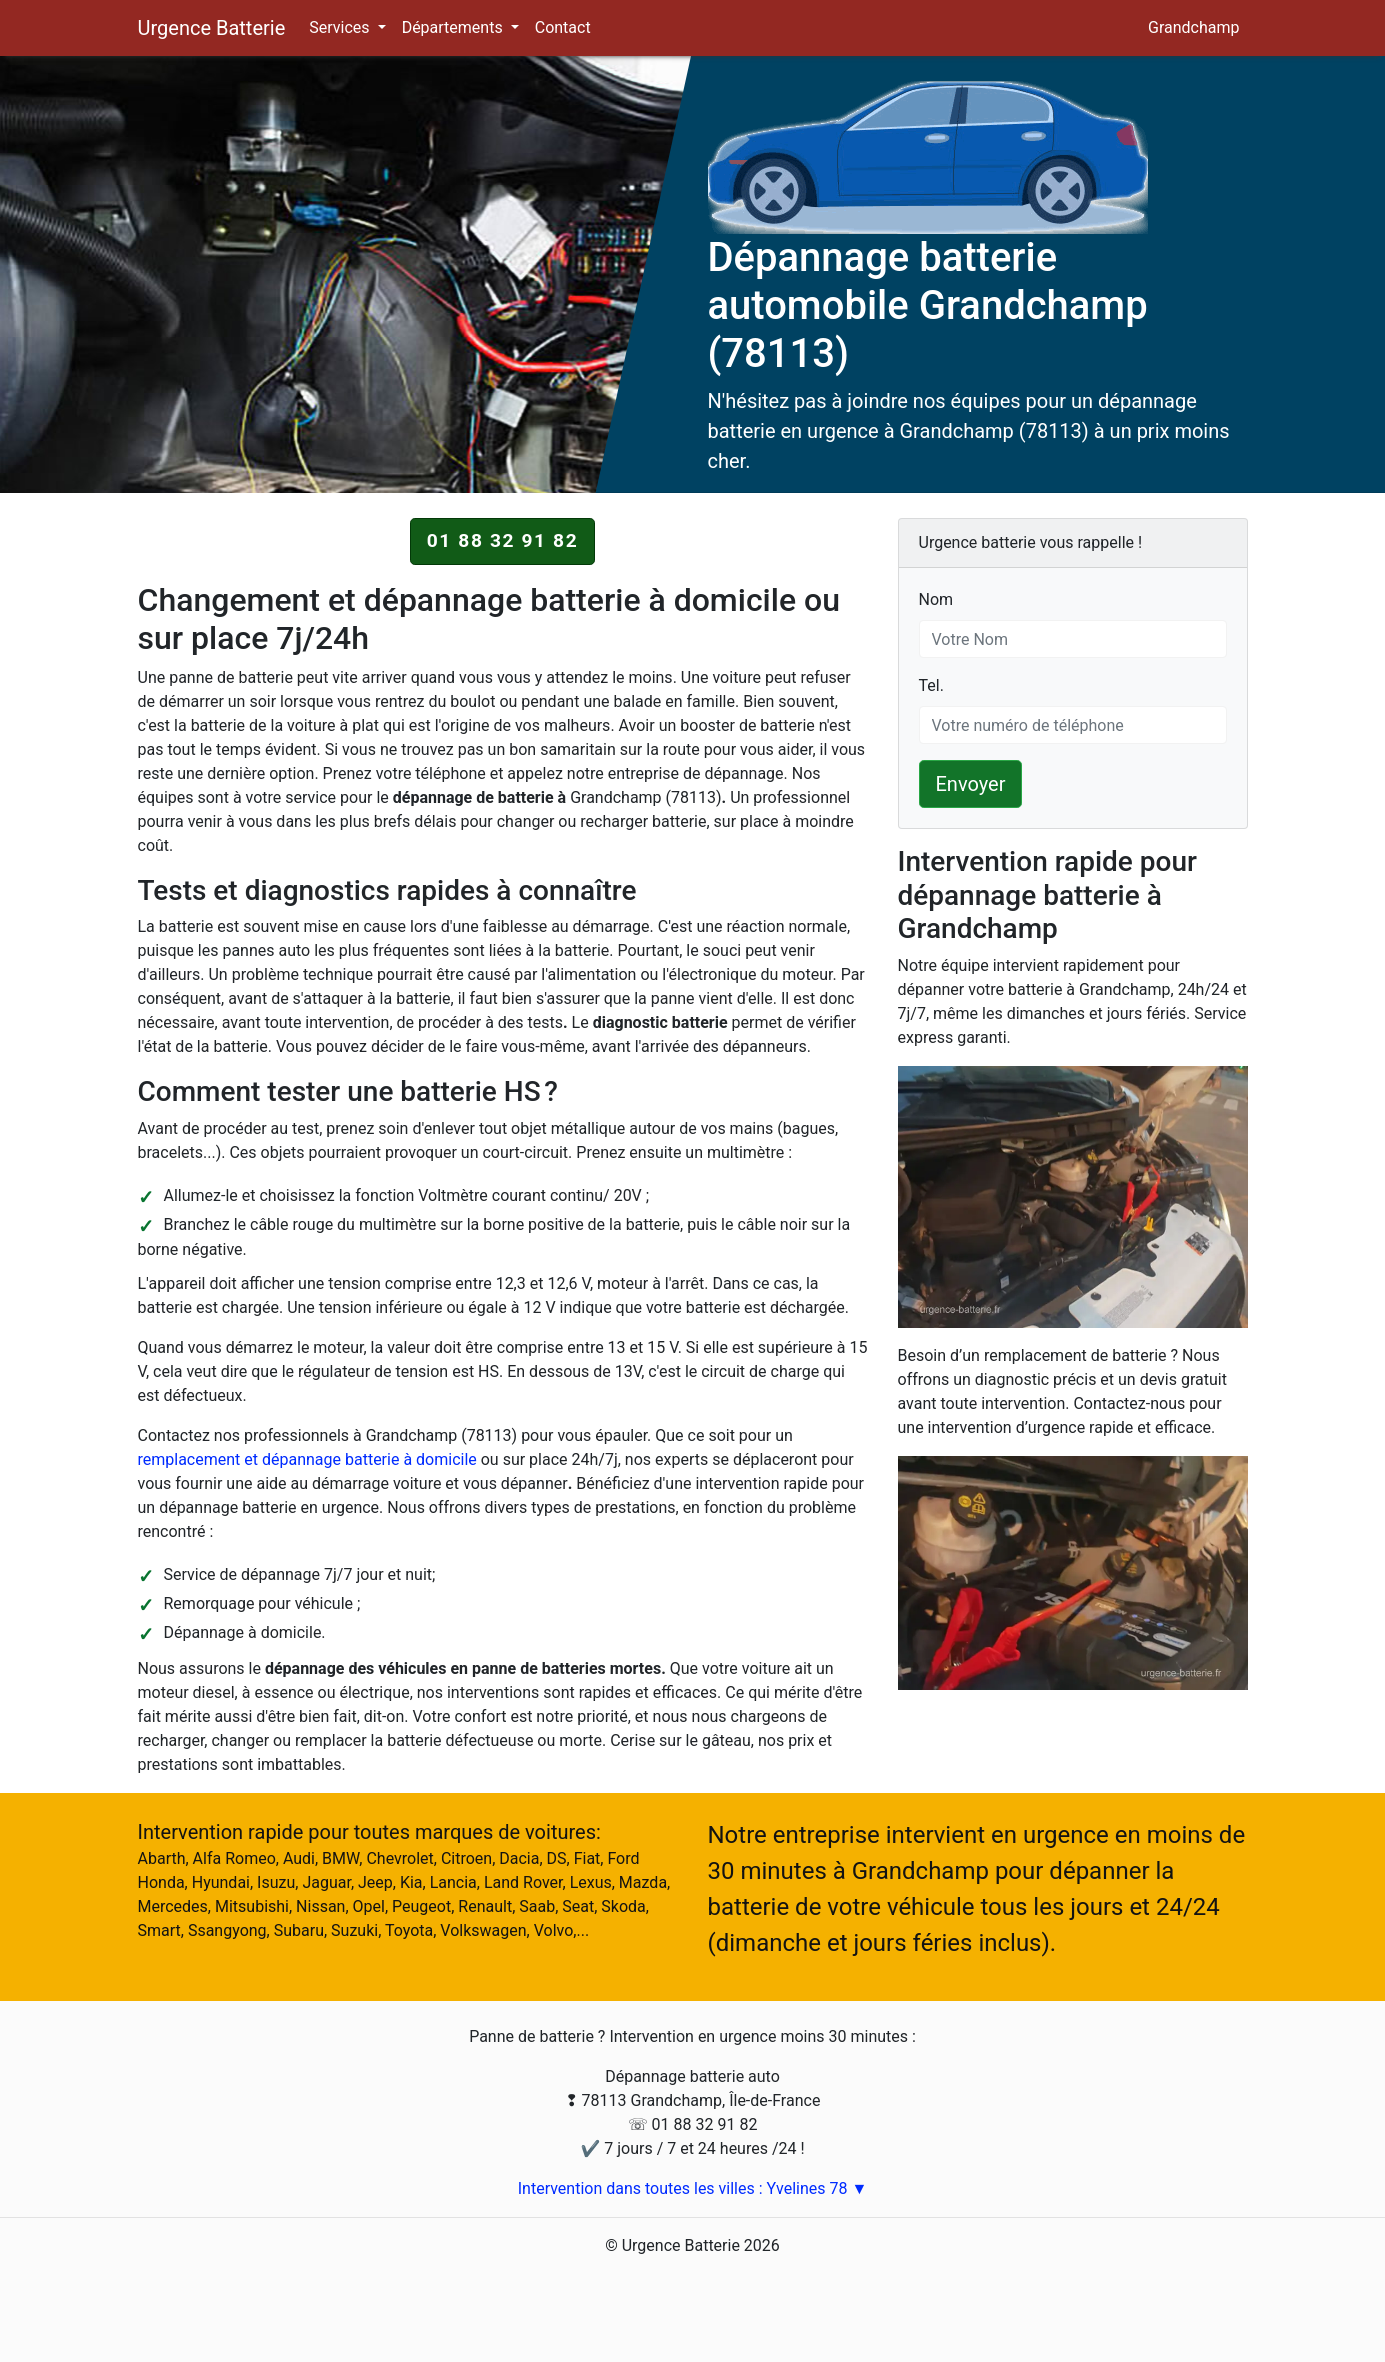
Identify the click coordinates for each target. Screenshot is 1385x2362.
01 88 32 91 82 (503, 540)
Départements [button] (454, 27)
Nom (936, 598)
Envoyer (971, 784)
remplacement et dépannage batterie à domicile (307, 1459)
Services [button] (341, 27)
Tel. (931, 684)
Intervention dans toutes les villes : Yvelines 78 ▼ (693, 2188)
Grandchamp (1193, 27)
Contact (563, 27)
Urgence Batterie (212, 28)
